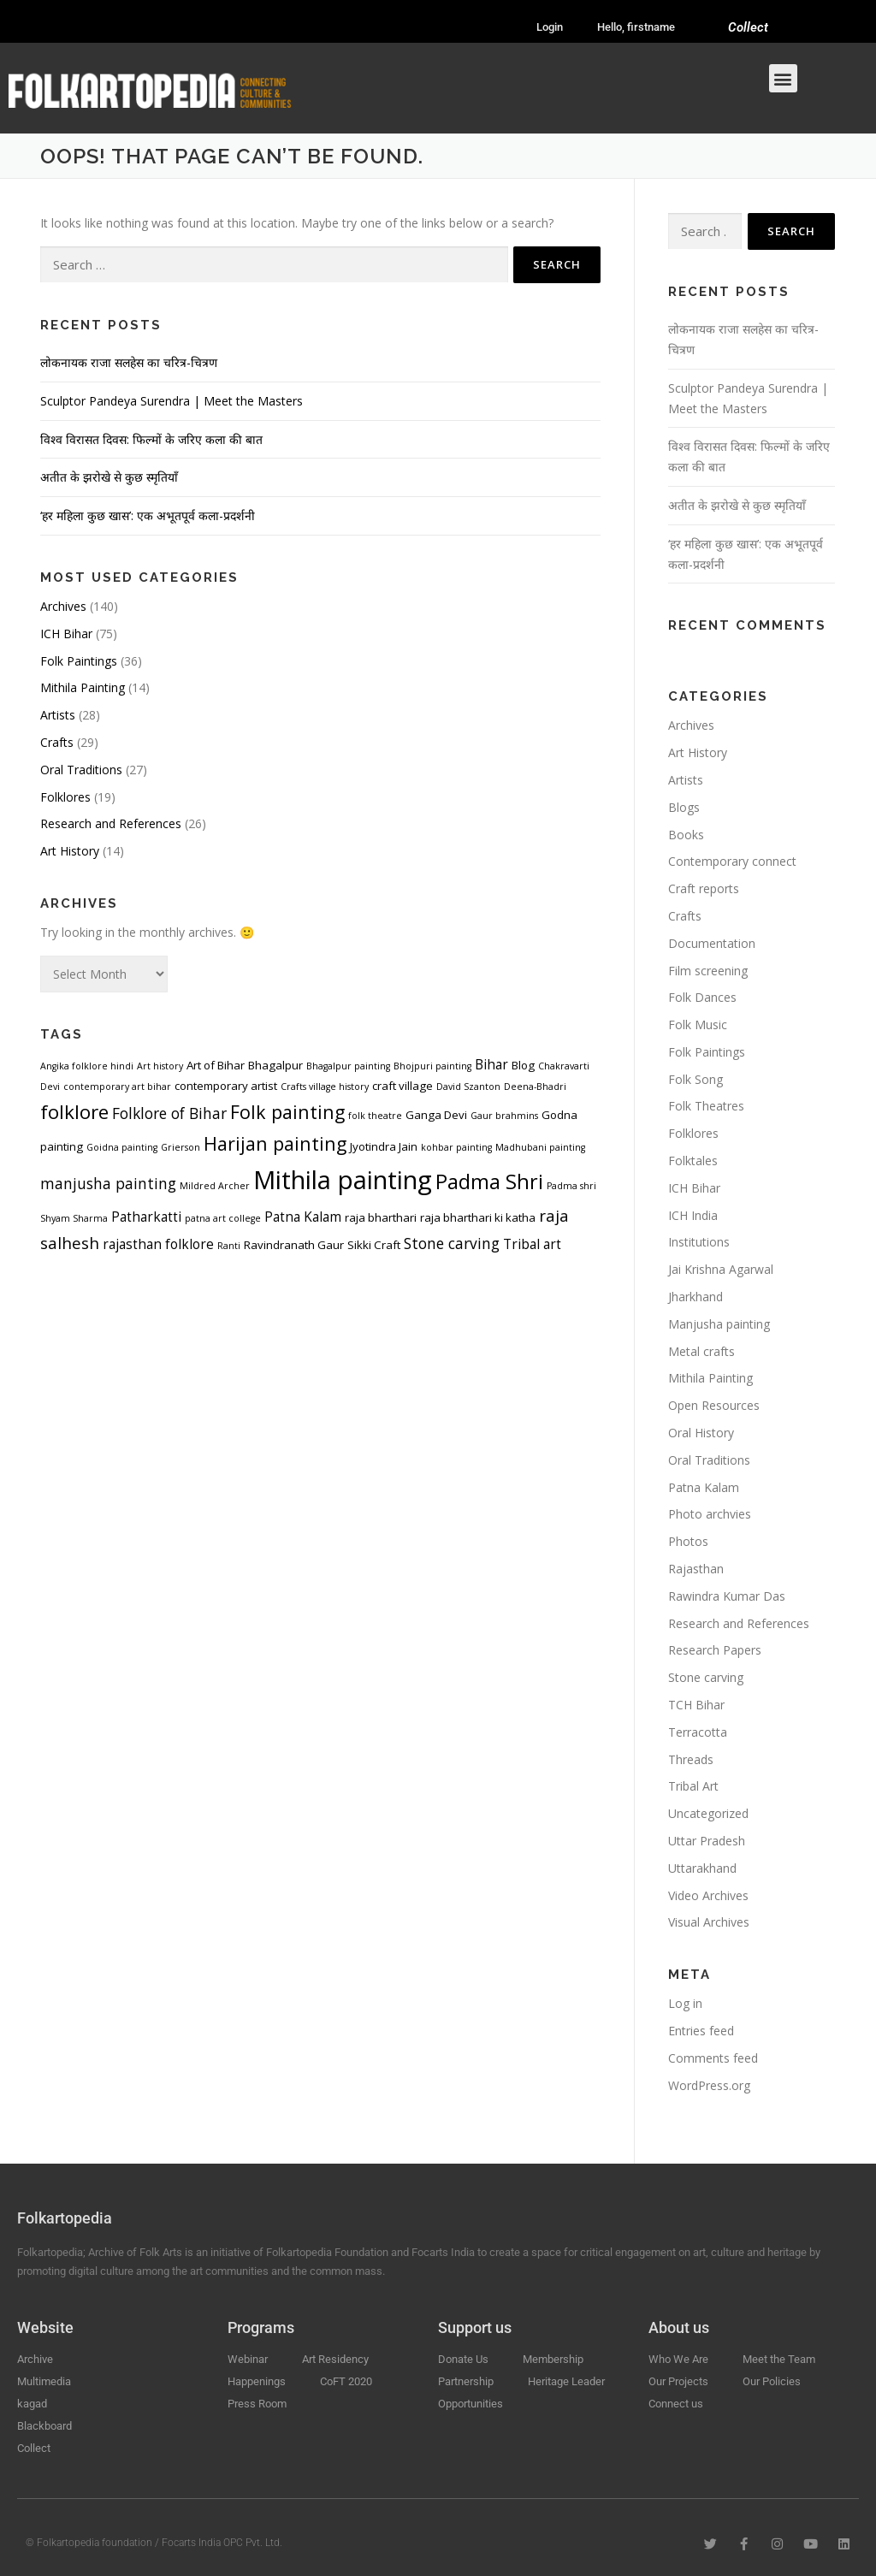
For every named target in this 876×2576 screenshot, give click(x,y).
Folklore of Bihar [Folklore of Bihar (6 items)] (169, 1113)
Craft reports (703, 888)
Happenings (257, 2381)
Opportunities (470, 2403)
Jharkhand (695, 1296)
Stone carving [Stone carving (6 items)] (452, 1243)
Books (686, 834)
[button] (783, 78)
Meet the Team (779, 2359)
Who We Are (678, 2359)
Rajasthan (696, 1568)
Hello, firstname (636, 27)
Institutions (699, 1242)
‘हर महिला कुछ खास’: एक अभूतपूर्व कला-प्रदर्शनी (147, 515)
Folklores (65, 797)
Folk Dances (702, 997)
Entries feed (701, 2030)
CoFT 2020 (346, 2381)
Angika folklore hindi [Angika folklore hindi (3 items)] (86, 1066)
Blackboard (44, 2425)
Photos (688, 1541)
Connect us (675, 2403)
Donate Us (463, 2359)
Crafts (57, 742)
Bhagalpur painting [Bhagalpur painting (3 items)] (348, 1066)
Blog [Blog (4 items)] (523, 1065)
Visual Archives (708, 1922)
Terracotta (697, 1732)
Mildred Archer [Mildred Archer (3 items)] (215, 1186)
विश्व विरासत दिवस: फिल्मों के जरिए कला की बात (151, 439)
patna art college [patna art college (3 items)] (223, 1218)
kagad (32, 2403)
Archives (63, 606)
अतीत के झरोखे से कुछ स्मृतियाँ (109, 477)
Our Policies (772, 2381)
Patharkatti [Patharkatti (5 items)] (146, 1216)
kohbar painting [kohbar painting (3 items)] (456, 1147)
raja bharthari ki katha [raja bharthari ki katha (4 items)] (478, 1217)
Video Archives (708, 1895)
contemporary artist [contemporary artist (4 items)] (226, 1085)
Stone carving (705, 1677)
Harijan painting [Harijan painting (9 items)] (275, 1143)
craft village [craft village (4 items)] (402, 1085)
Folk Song (695, 1079)
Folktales (693, 1160)
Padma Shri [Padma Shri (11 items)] (489, 1181)
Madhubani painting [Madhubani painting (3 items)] (540, 1147)
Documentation (711, 943)
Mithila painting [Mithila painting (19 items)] (342, 1180)
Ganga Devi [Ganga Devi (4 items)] (436, 1114)
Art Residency (335, 2359)
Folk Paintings (78, 661)
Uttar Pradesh (706, 1841)
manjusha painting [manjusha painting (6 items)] (108, 1183)
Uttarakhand (702, 1868)
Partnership (466, 2381)
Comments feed (713, 2058)
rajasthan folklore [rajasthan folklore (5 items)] (158, 1244)
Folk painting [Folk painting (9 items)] (287, 1111)
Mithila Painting (82, 687)
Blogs (684, 807)
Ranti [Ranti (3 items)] (228, 1246)
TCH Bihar (696, 1705)
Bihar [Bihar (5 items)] (491, 1064)
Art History (69, 851)
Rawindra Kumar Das (726, 1596)
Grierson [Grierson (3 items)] (180, 1147)
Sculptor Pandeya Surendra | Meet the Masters (171, 401)
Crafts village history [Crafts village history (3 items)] (325, 1087)
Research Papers (714, 1650)
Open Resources (714, 1405)
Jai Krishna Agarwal (720, 1269)
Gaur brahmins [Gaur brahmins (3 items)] (504, 1116)
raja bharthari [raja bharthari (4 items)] (381, 1217)
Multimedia (44, 2381)
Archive (35, 2359)
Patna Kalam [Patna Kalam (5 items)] (302, 1216)
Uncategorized (708, 1813)
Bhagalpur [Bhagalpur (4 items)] (275, 1065)
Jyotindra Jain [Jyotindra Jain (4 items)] (383, 1146)
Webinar (248, 2359)
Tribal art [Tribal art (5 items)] (532, 1244)
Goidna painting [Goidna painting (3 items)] (121, 1147)
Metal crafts (701, 1351)
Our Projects (678, 2381)
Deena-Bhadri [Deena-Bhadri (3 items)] (535, 1087)
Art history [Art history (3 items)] (160, 1066)
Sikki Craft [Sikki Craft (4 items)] (373, 1244)
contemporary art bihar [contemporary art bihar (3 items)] (117, 1087)
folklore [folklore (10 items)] (74, 1112)
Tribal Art (693, 1786)
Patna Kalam (703, 1487)
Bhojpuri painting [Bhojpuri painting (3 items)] (432, 1066)
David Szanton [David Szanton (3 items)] (468, 1087)
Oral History (701, 1432)
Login (549, 27)
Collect (748, 27)
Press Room (257, 2403)
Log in (685, 2003)
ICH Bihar (66, 633)
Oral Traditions (81, 769)
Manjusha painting (719, 1324)
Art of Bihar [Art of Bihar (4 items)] (215, 1065)
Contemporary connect (732, 861)
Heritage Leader (566, 2381)
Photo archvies (709, 1514)
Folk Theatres (706, 1106)
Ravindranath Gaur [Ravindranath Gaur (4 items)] (294, 1244)
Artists (57, 715)
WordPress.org (709, 2085)
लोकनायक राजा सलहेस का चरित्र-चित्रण (128, 362)
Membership (553, 2359)
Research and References (110, 823)
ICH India (693, 1215)
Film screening (708, 970)
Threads (690, 1759)
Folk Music (697, 1024)
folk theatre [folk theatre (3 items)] (375, 1116)
